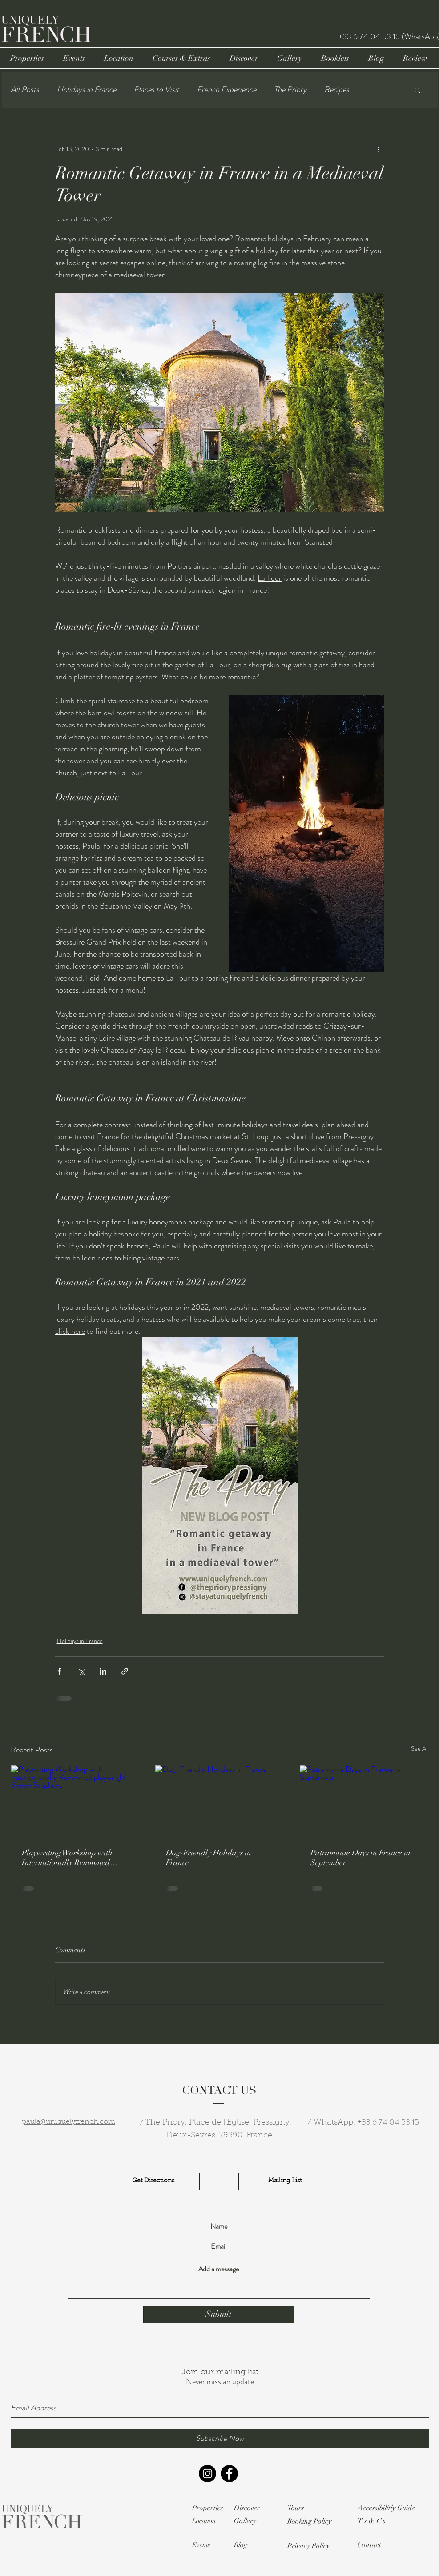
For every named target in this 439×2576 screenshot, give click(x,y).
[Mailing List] (284, 2181)
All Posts (25, 89)
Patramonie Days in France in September (360, 1857)
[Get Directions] (153, 2181)
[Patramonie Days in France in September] (364, 1801)
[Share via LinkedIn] (103, 1671)
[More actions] (379, 149)
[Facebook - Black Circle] (229, 2473)
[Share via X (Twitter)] (81, 1671)
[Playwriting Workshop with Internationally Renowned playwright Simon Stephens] (75, 1801)
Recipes (336, 89)
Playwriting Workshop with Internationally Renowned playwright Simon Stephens (68, 1857)
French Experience (226, 89)
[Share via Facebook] (59, 1671)
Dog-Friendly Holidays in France (208, 1857)
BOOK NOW (328, 11)
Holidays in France (86, 89)
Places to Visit (156, 89)
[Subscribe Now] (220, 2438)
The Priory (290, 89)
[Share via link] (125, 1671)
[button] (417, 89)
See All (420, 1748)
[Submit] (218, 2314)
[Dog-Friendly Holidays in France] (219, 1801)
